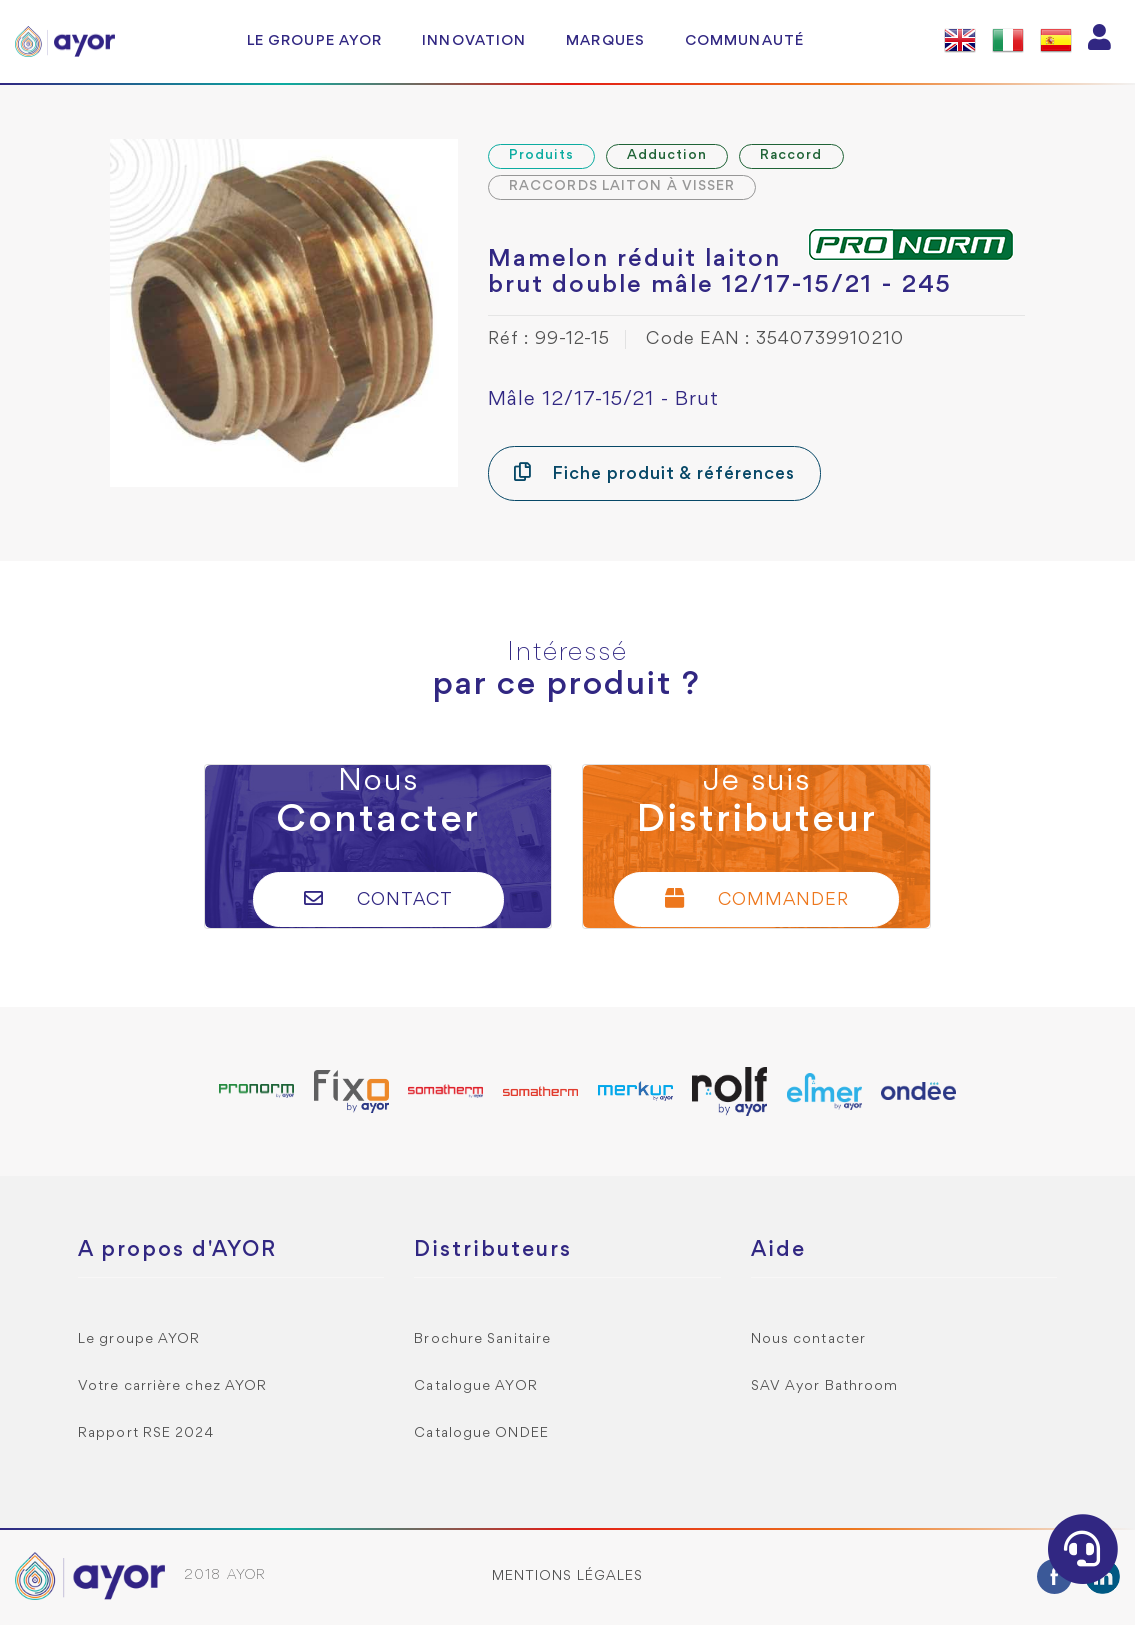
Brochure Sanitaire (482, 1339)
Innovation (474, 41)
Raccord (791, 155)
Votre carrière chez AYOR (172, 1386)
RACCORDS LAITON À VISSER (622, 186)
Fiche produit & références (654, 472)
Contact (378, 898)
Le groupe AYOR (314, 41)
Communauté (744, 41)
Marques (605, 41)
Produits (541, 155)
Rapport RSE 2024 (146, 1433)
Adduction (667, 155)
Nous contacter (808, 1339)
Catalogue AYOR (475, 1386)
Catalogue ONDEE (481, 1433)
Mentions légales (568, 1576)
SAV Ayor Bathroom (825, 1386)
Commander (757, 898)
